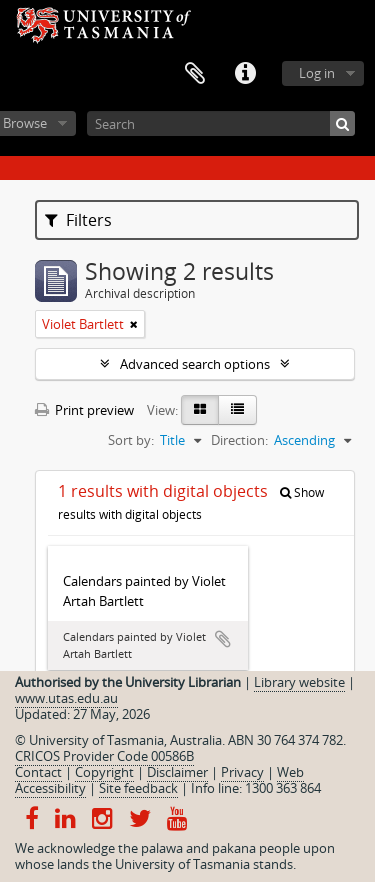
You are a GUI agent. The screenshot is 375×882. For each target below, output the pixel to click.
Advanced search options (195, 364)
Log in (317, 73)
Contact (38, 772)
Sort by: (131, 440)
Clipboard (195, 74)
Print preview (84, 410)
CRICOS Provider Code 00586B (104, 756)
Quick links (245, 74)
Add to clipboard (223, 639)
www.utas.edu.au (66, 698)
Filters (78, 220)
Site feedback (138, 788)
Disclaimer (177, 772)
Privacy (242, 772)
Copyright (104, 772)
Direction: (239, 440)
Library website (299, 682)
